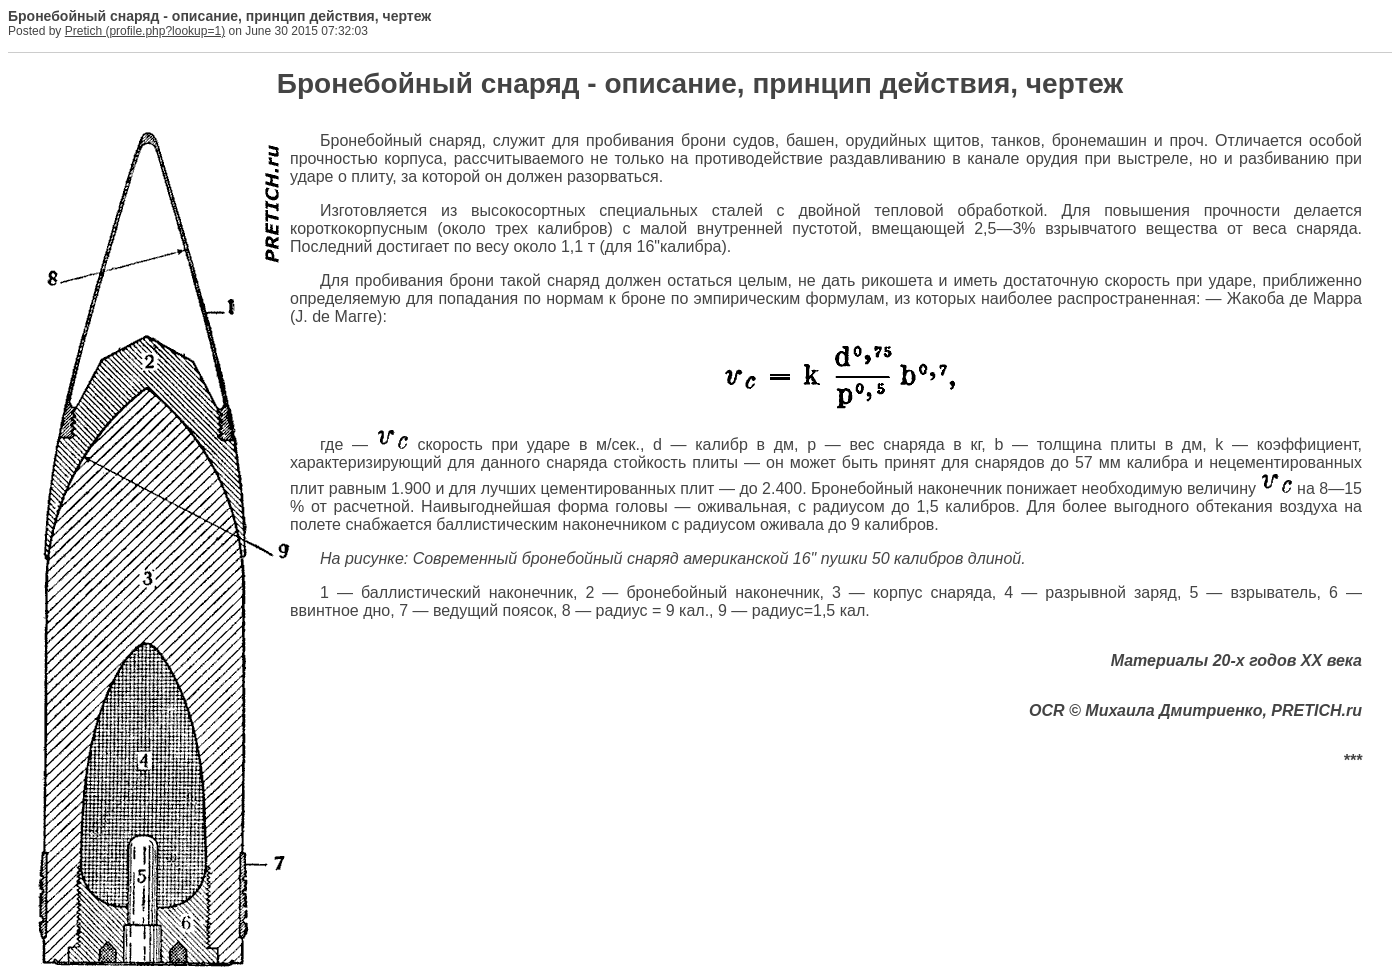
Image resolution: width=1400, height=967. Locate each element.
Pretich (83, 31)
